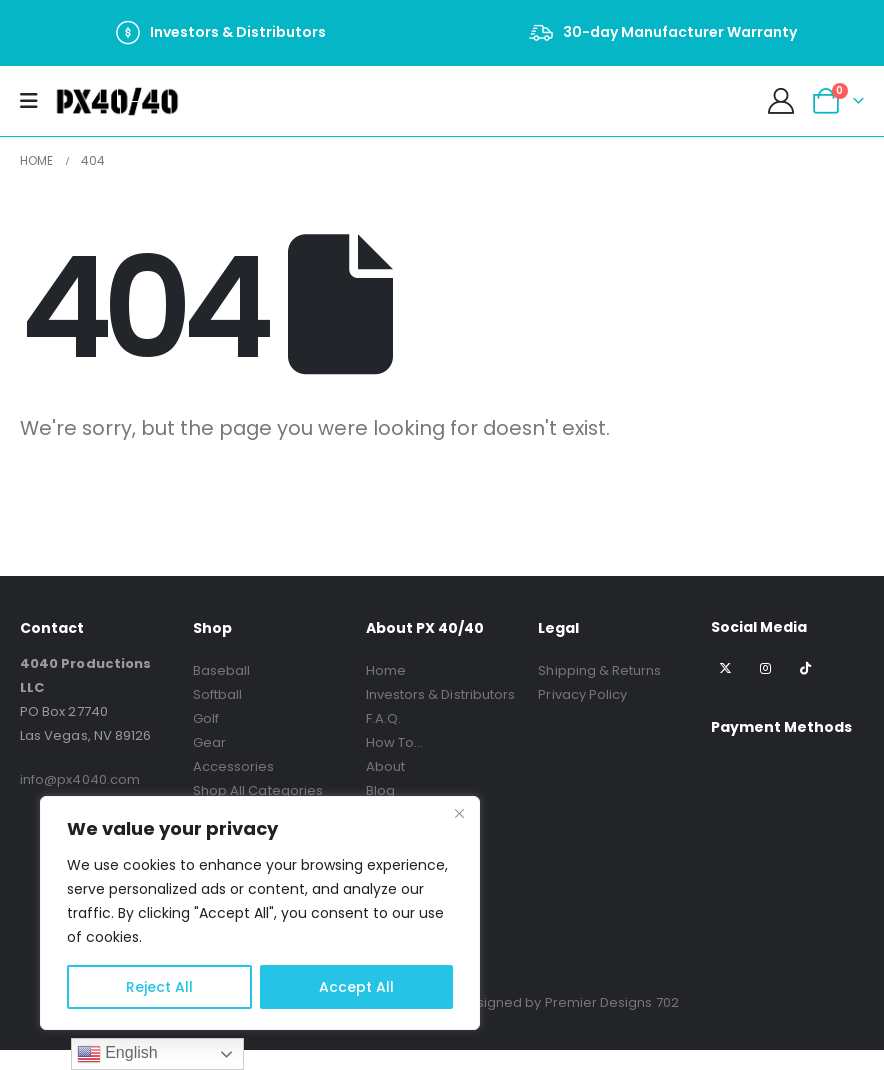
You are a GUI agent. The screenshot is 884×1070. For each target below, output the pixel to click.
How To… (394, 742)
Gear (209, 742)
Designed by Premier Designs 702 (569, 1002)
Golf (206, 718)
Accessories (234, 766)
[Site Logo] (117, 101)
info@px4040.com (80, 779)
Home (386, 670)
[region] (260, 913)
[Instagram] (765, 667)
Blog (380, 790)
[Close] (459, 813)
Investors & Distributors (441, 694)
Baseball (222, 670)
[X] (725, 667)
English (117, 1054)
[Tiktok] (804, 667)
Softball (218, 694)
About (385, 766)
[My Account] (781, 101)
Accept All (356, 987)
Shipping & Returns (599, 670)
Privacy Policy (582, 694)
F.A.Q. (383, 718)
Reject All (159, 987)
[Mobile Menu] (35, 101)
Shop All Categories (258, 790)
